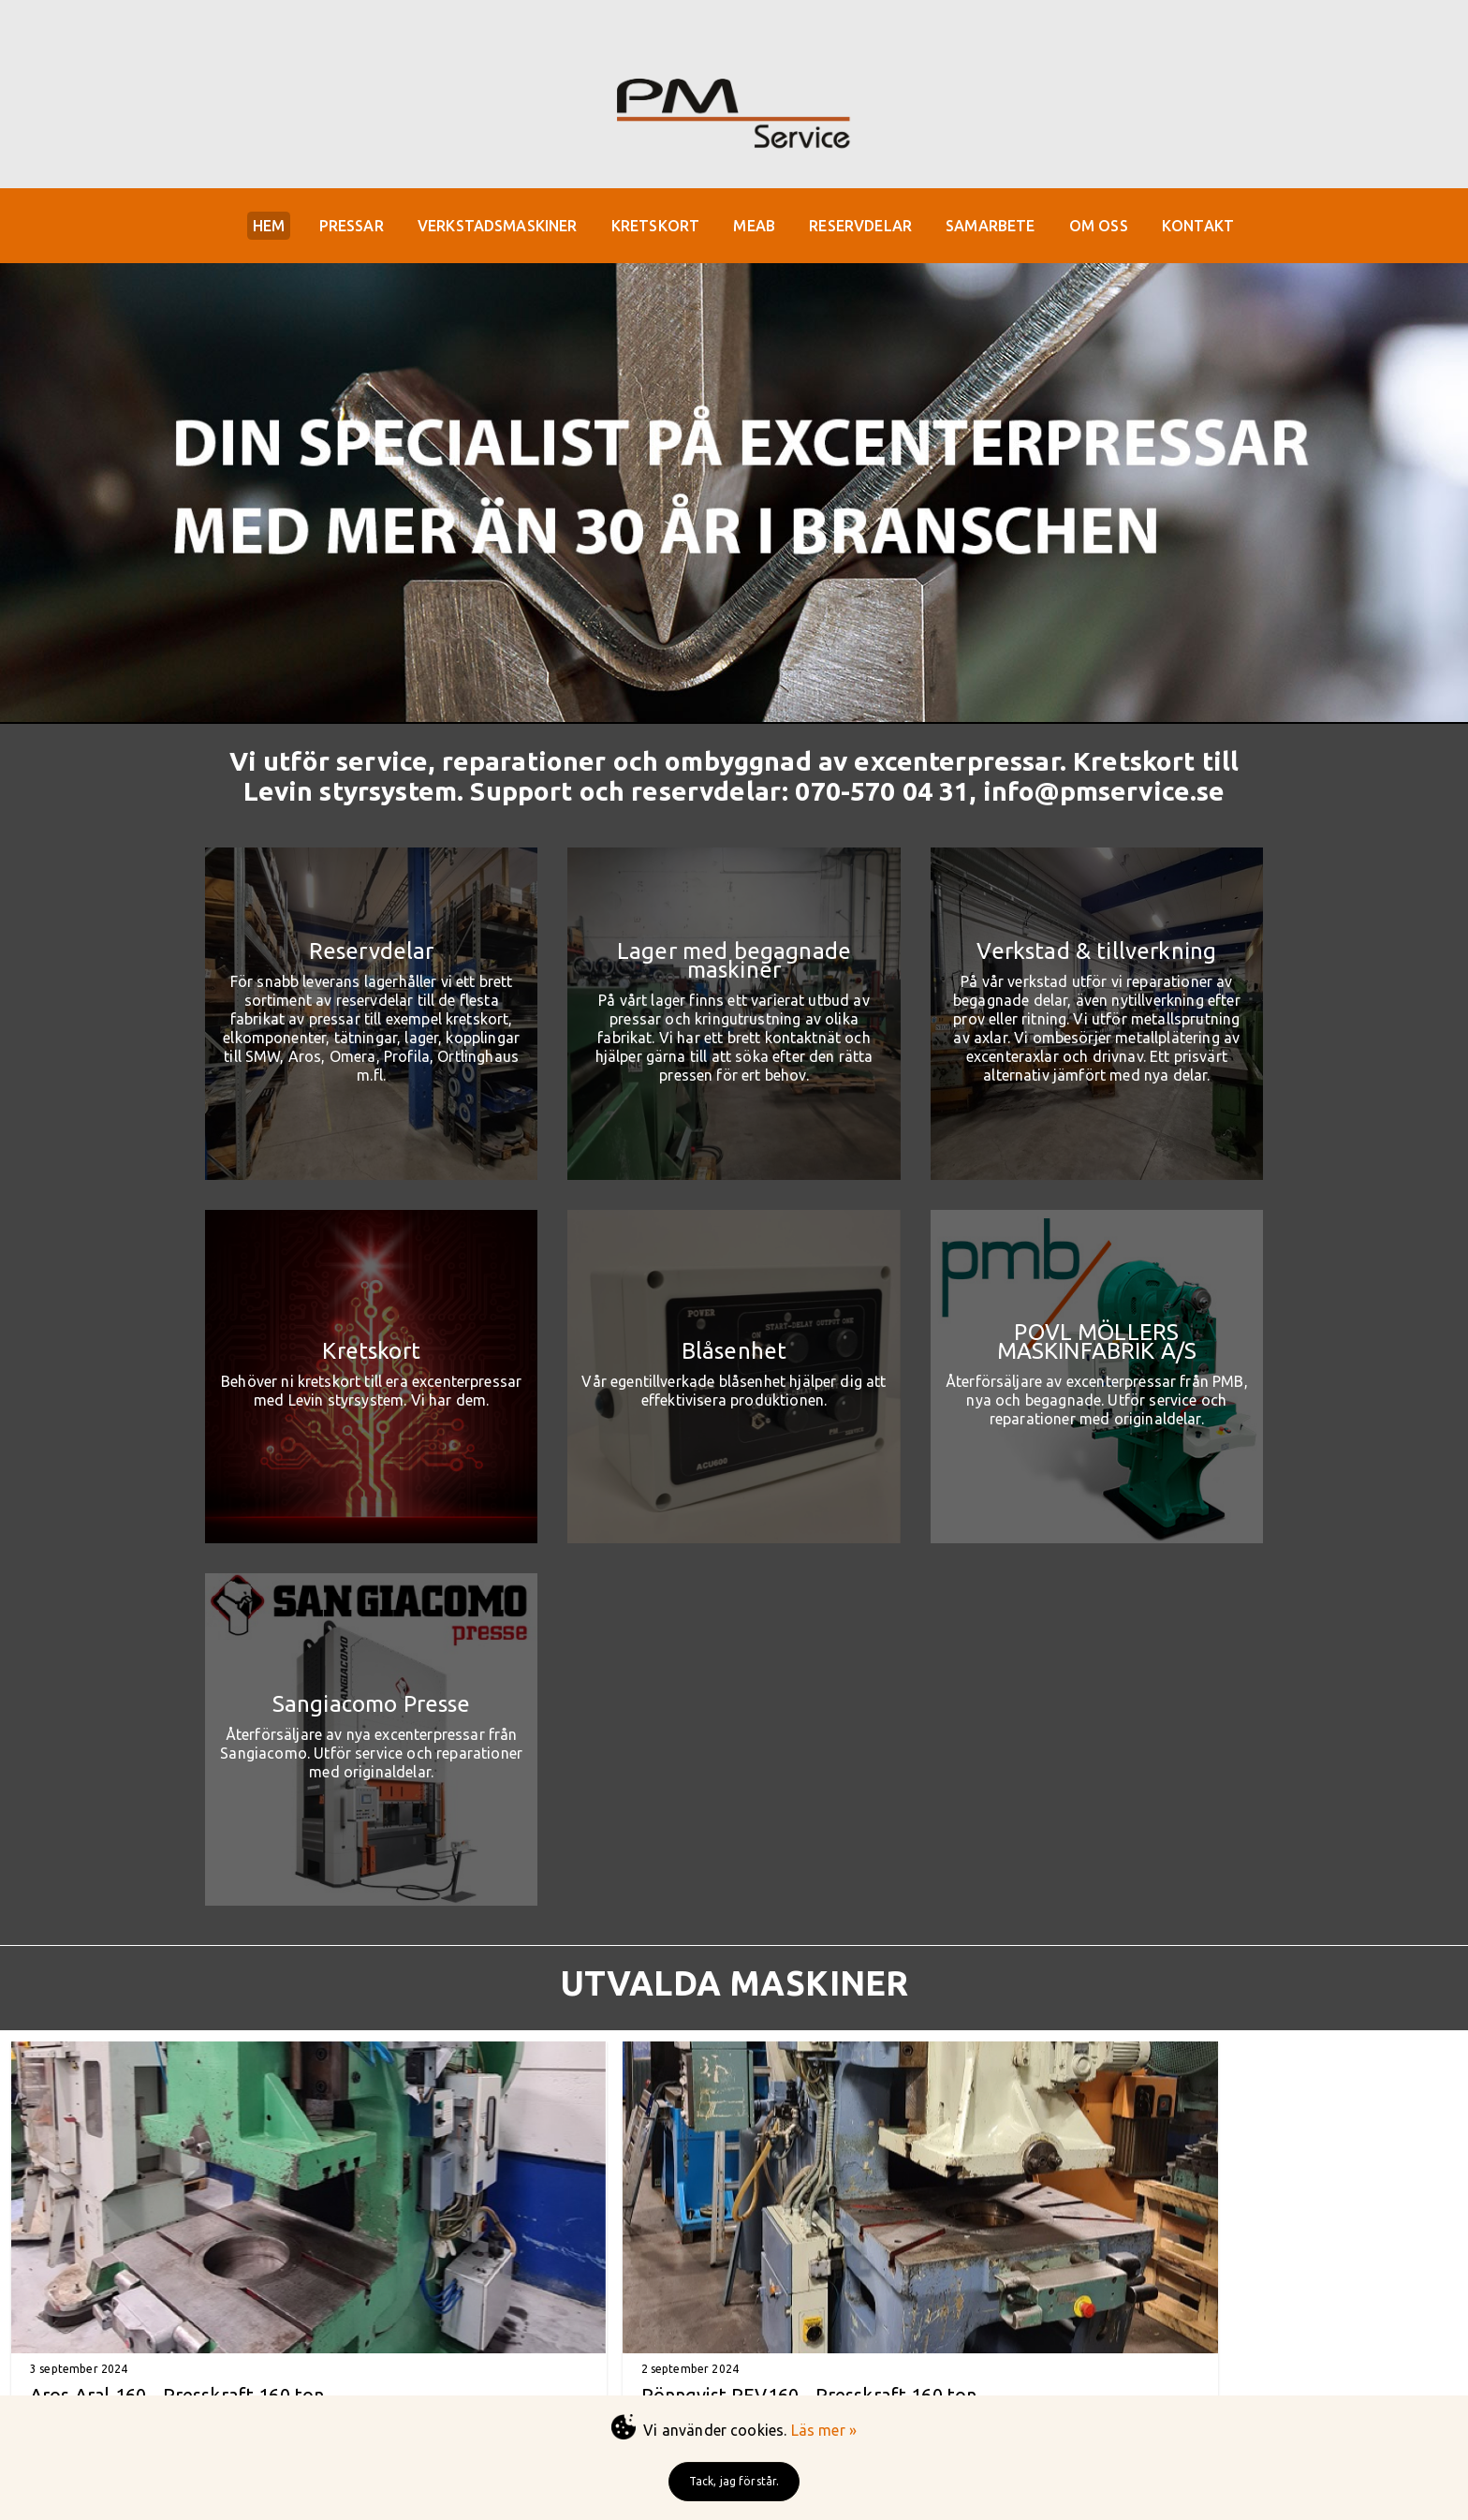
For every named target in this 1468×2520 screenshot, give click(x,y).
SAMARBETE (1002, 227)
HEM (252, 227)
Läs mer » (824, 2430)
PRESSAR (339, 227)
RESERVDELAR (867, 227)
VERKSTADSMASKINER (490, 227)
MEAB (757, 227)
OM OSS (1114, 227)
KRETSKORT (653, 227)
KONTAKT (1218, 227)
